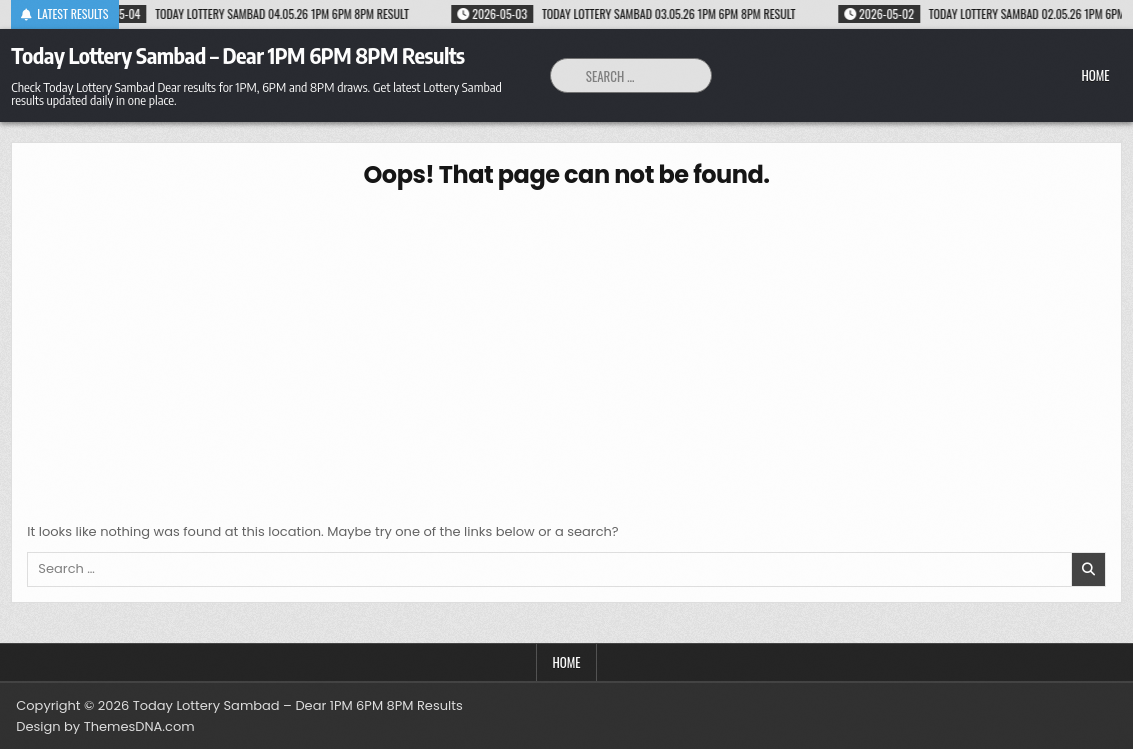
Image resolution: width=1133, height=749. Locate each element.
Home (1095, 75)
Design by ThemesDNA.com (105, 726)
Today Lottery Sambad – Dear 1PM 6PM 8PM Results (237, 55)
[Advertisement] (566, 352)
